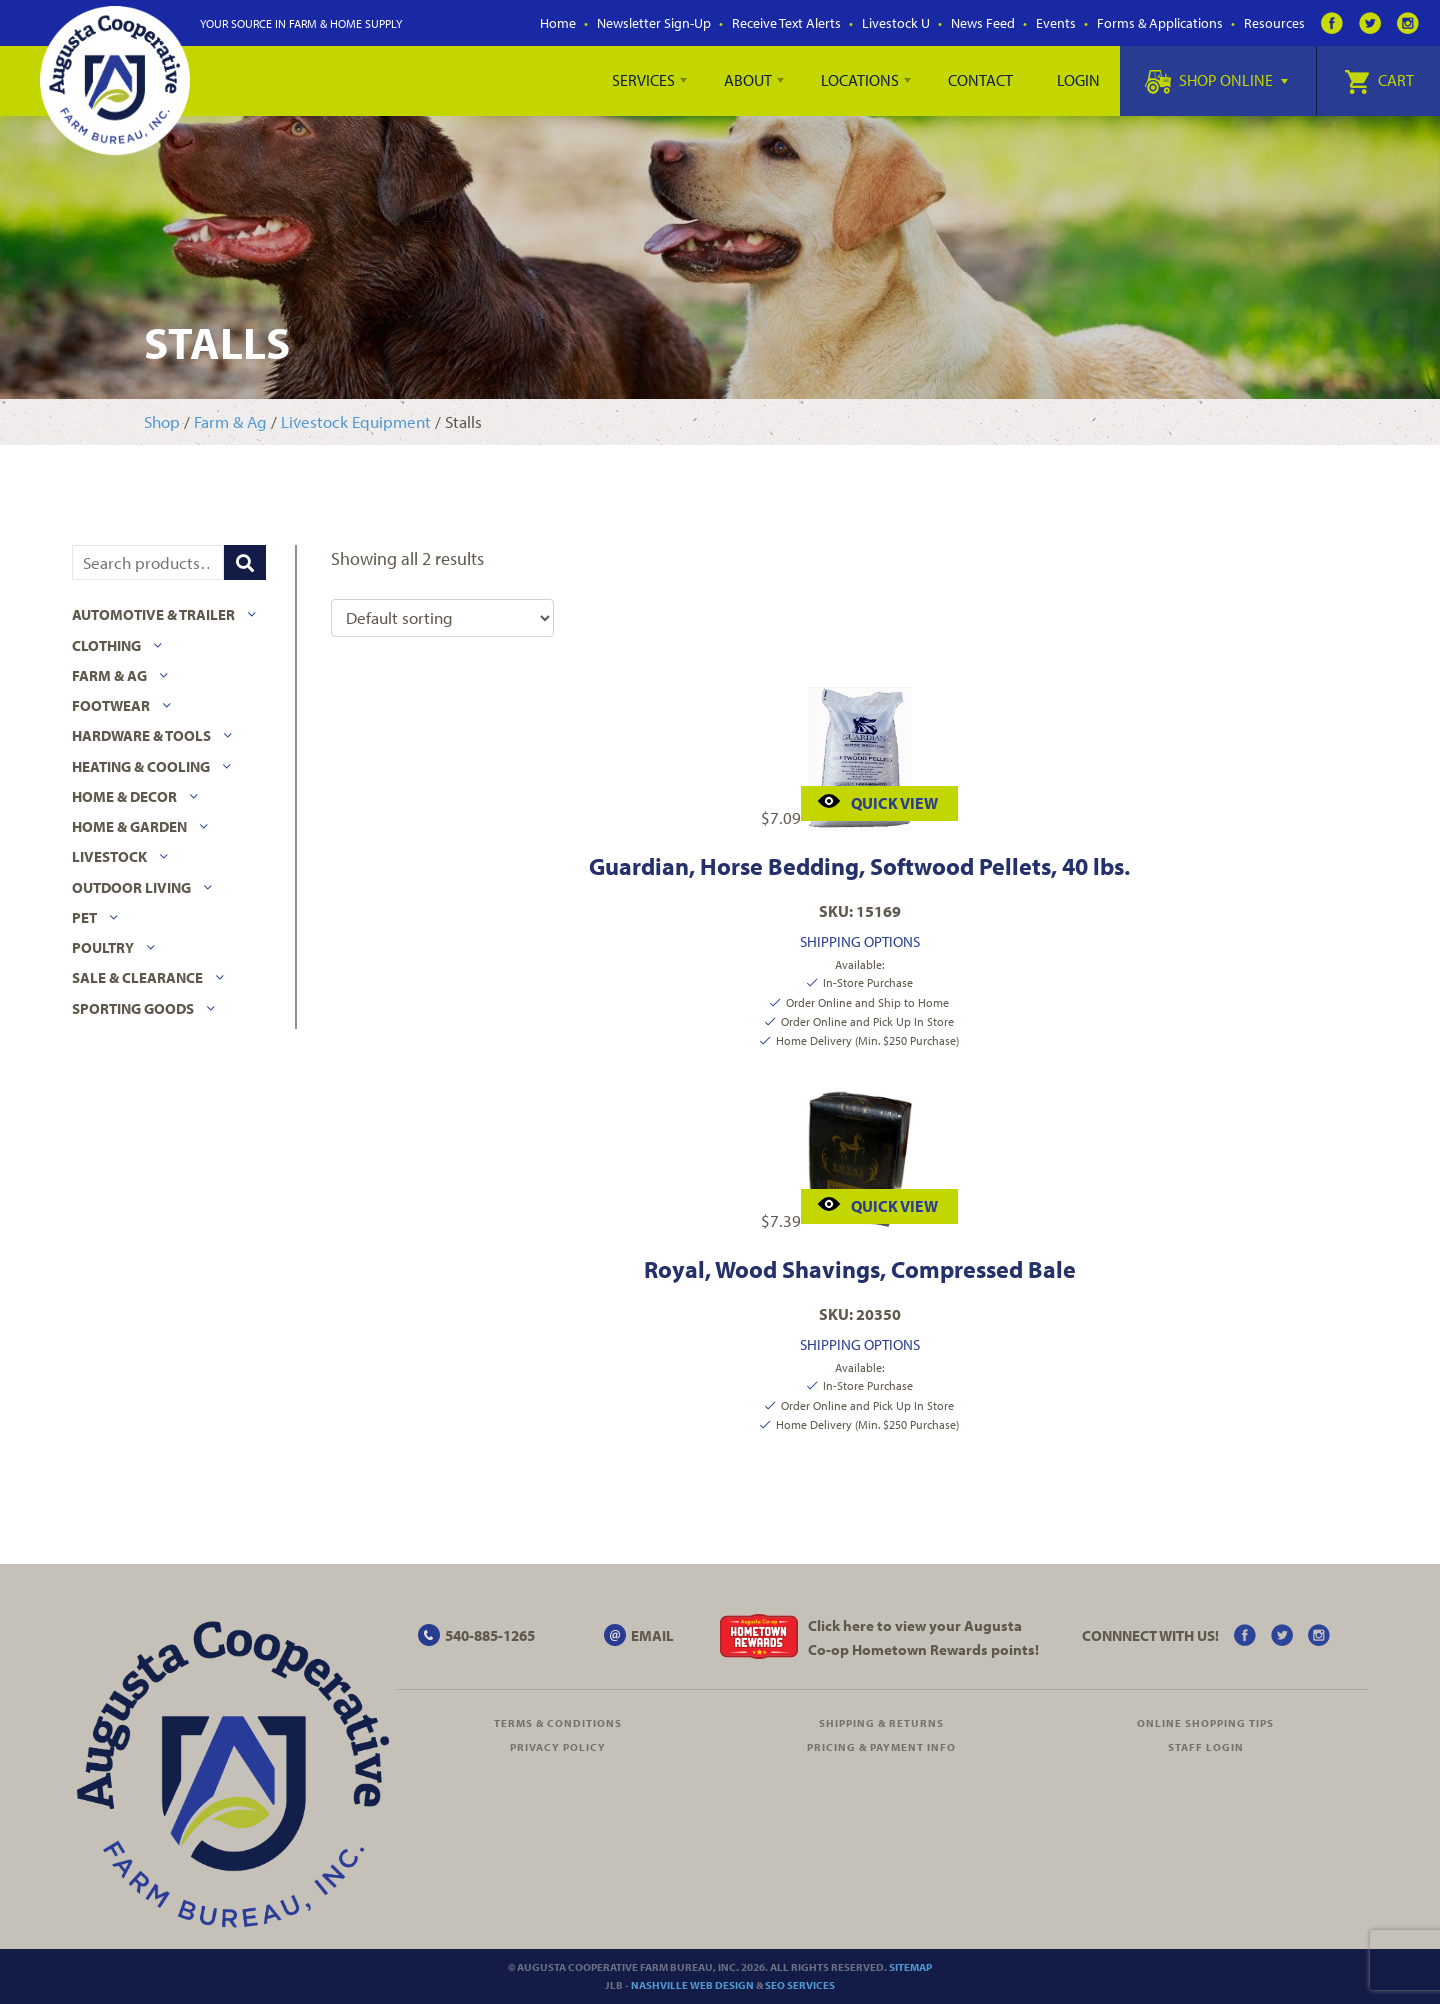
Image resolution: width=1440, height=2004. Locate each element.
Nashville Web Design (692, 1985)
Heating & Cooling (141, 766)
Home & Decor (124, 796)
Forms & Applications (1160, 23)
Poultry (103, 947)
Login (1078, 80)
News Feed (983, 23)
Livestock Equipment (356, 421)
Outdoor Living (131, 887)
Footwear (111, 705)
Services (643, 80)
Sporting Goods (133, 1008)
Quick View (878, 800)
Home (558, 23)
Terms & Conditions (558, 1723)
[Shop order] (442, 618)
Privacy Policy (558, 1747)
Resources (1274, 23)
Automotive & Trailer (153, 614)
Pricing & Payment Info (881, 1747)
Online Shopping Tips (1205, 1723)
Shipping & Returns (881, 1723)
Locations (860, 80)
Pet (84, 917)
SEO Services (800, 1985)
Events (1056, 23)
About (748, 80)
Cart (1379, 80)
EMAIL (652, 1635)
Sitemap (910, 1967)
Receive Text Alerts (786, 23)
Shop (162, 421)
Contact (980, 80)
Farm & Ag (230, 421)
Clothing (106, 645)
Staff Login (1206, 1747)
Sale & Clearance (137, 977)
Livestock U (896, 23)
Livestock (109, 856)
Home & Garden (129, 826)
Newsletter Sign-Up (654, 23)
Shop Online (1216, 80)
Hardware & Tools (141, 735)
